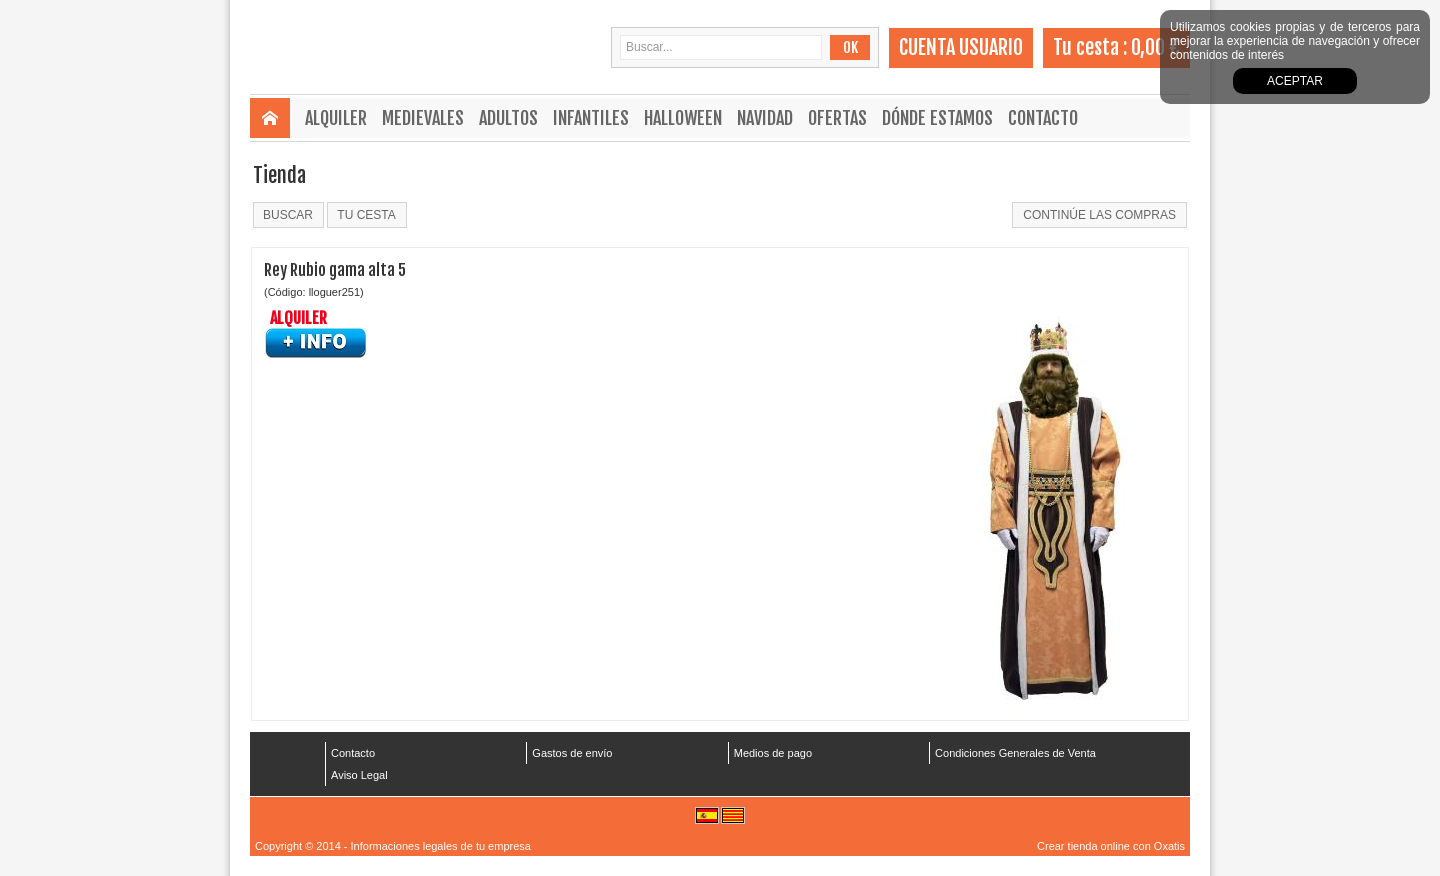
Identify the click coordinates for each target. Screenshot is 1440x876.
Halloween (683, 118)
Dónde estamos (937, 118)
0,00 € (1155, 47)
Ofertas (837, 118)
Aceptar (1295, 81)
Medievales (423, 118)
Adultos (508, 118)
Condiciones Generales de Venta (1015, 753)
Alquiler (336, 118)
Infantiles (591, 118)
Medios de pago (773, 753)
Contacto (1043, 118)
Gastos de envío (572, 753)
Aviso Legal (359, 775)
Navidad (765, 118)
